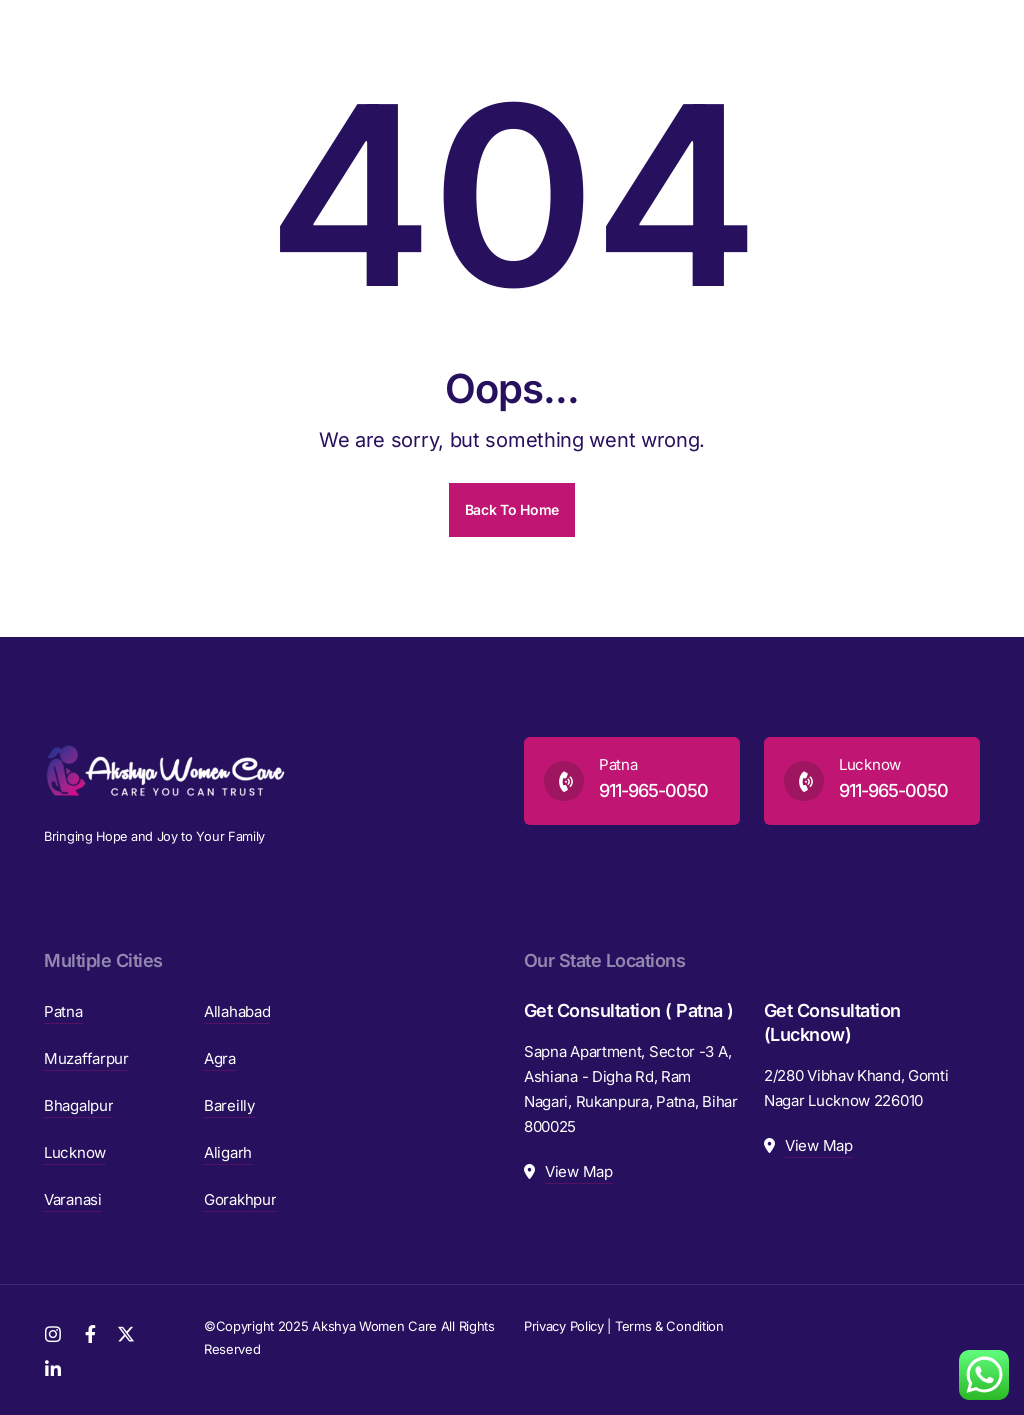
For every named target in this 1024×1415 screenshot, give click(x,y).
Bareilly (229, 1105)
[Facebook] (90, 1332)
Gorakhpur (240, 1199)
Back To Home (512, 509)
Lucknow (75, 1152)
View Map (579, 1171)
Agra (220, 1058)
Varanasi (73, 1199)
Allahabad (237, 1011)
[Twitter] (126, 1332)
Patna (63, 1011)
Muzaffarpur (86, 1058)
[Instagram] (53, 1332)
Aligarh (228, 1152)
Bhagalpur (78, 1105)
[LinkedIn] (53, 1367)
